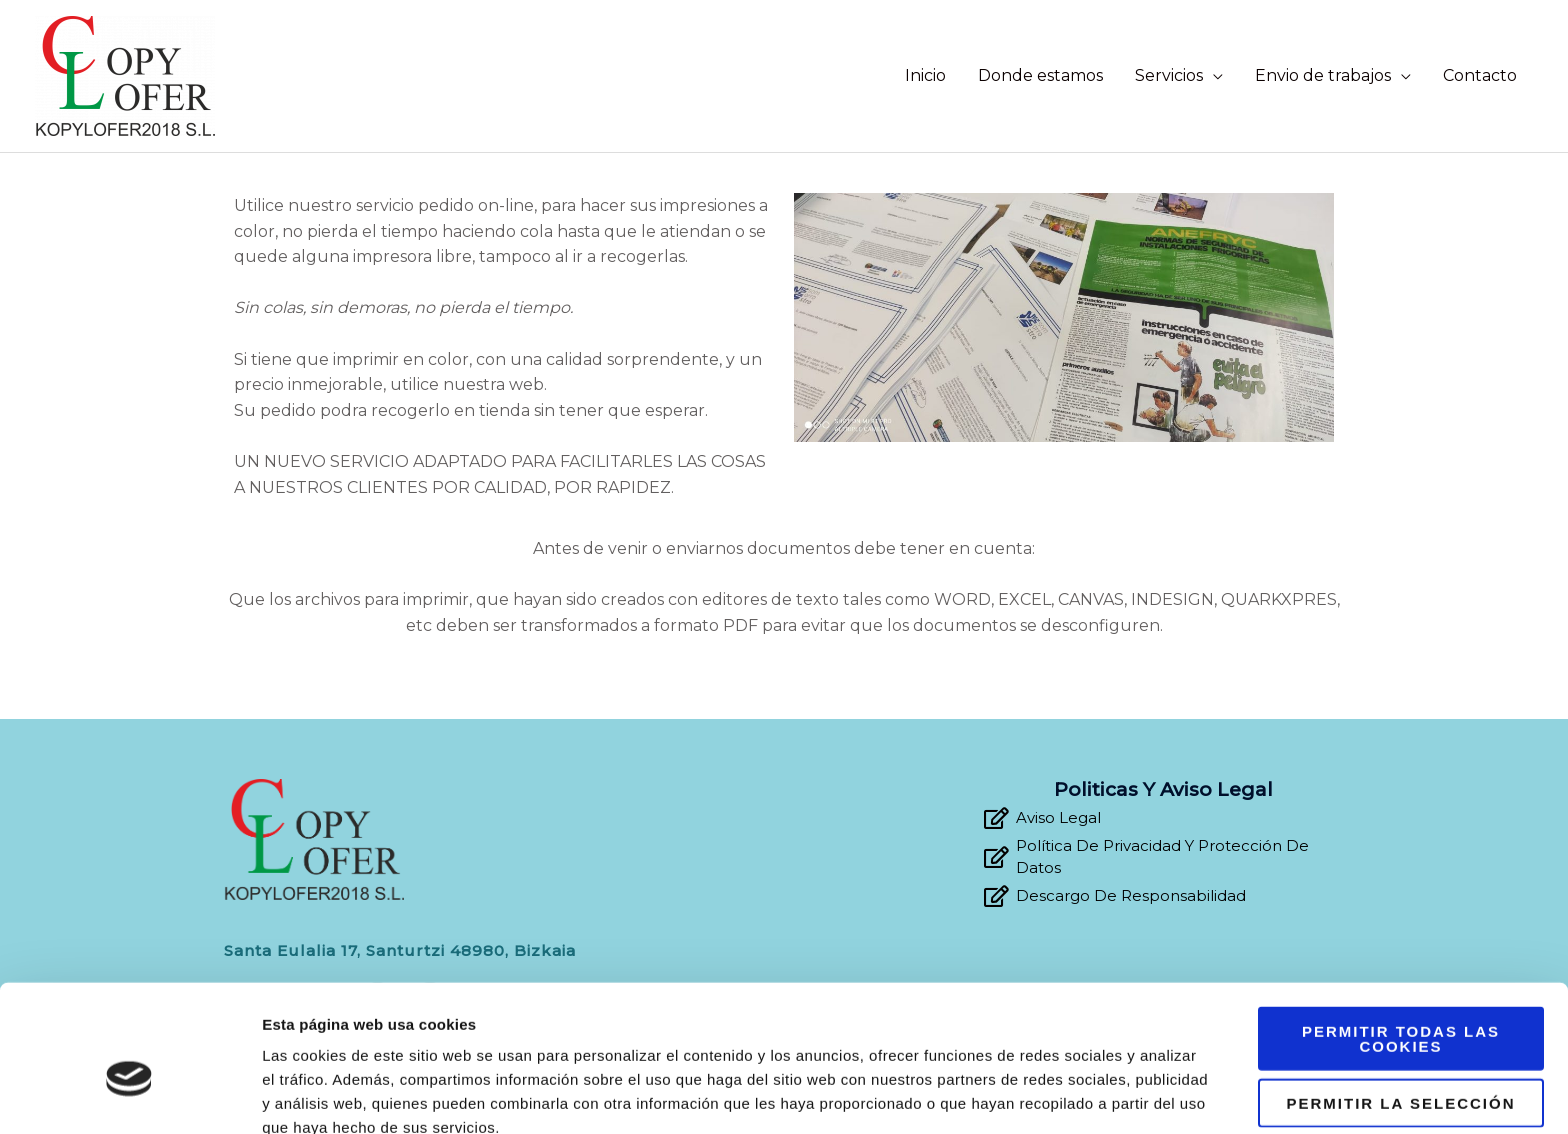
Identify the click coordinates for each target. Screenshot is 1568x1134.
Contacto (1480, 75)
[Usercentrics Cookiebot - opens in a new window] (129, 1095)
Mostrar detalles (1074, 1094)
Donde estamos (1040, 75)
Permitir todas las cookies (1401, 941)
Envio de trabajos (1323, 75)
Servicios (1169, 75)
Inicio (925, 75)
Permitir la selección (1401, 1005)
